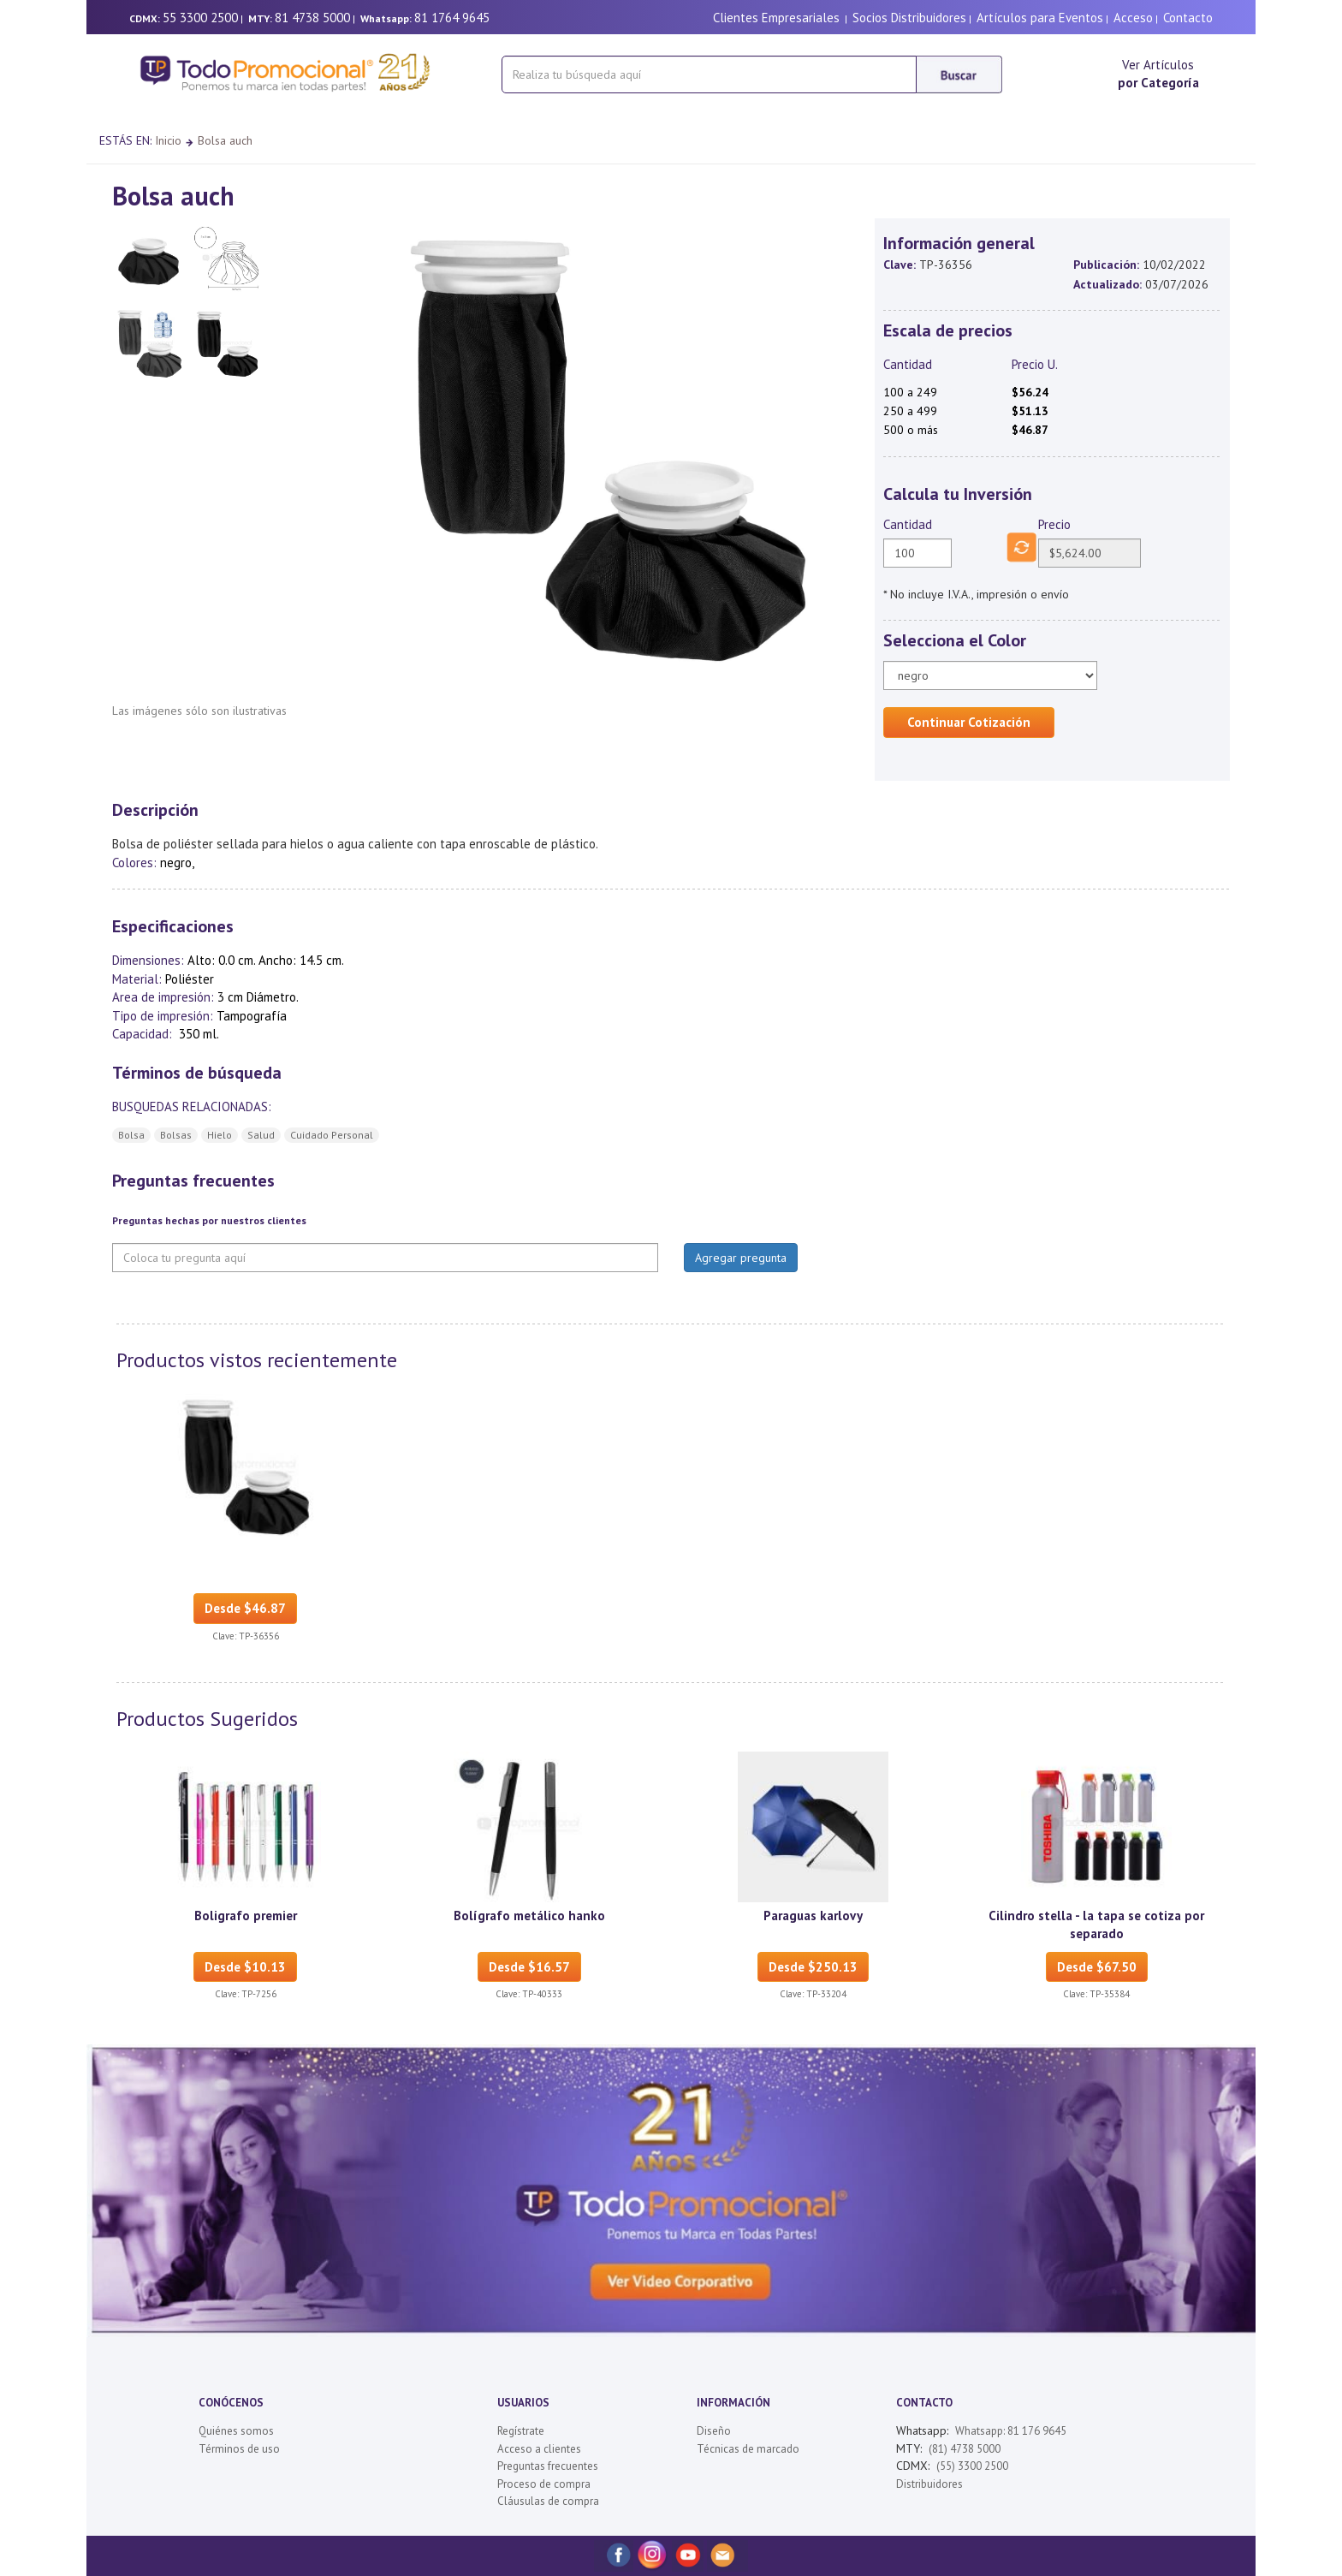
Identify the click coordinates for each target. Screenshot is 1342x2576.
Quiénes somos (236, 2431)
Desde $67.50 (1097, 1967)
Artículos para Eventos (1040, 17)
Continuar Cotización (968, 722)
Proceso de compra (544, 2484)
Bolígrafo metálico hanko (529, 1915)
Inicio (168, 140)
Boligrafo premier (245, 1915)
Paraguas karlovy (813, 1915)
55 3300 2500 (200, 17)
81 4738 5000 (312, 17)
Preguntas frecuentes (547, 2466)
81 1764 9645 (452, 17)
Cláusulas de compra (548, 2501)
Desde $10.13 (245, 1967)
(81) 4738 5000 (965, 2449)
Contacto (1188, 17)
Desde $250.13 (813, 1967)
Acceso (1133, 17)
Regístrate (520, 2431)
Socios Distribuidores (909, 17)
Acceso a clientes (539, 2449)
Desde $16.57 (529, 1967)
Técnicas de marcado (748, 2449)
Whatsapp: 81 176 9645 (1010, 2431)
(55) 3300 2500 (972, 2466)
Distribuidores (929, 2484)
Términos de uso (239, 2449)
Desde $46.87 (245, 1608)
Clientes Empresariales (776, 17)
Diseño (714, 2431)
